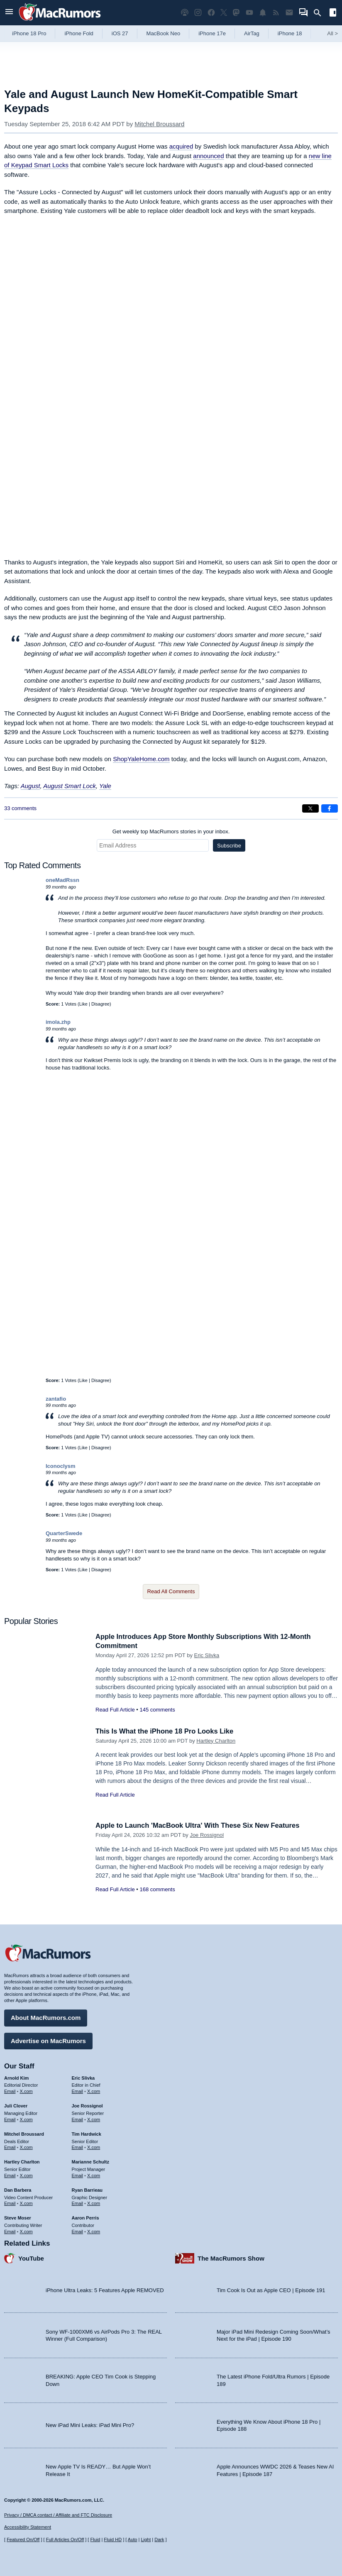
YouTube (31, 2257)
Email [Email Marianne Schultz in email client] (77, 2174)
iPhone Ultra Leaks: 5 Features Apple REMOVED (105, 2289)
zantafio (56, 1399)
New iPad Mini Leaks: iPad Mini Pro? (90, 2425)
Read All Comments (171, 1591)
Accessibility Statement (27, 2527)
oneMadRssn (62, 880)
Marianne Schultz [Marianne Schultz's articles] (90, 2161)
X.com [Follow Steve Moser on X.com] (26, 2230)
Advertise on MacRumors (48, 2040)
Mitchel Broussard (159, 123)
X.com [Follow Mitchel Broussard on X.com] (26, 2146)
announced (208, 155)
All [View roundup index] (332, 33)
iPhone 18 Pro (29, 33)
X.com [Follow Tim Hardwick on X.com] (93, 2146)
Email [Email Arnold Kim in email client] (10, 2090)
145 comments (157, 1710)
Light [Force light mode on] (146, 2539)
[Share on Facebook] (329, 808)
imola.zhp (58, 1022)
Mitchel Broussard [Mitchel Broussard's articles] (24, 2133)
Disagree (100, 1003)
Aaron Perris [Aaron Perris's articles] (85, 2217)
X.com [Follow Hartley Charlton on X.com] (26, 2174)
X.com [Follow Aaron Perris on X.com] (93, 2230)
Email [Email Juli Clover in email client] (10, 2118)
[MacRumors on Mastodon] (236, 12)
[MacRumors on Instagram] (198, 12)
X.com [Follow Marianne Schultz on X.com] (93, 2174)
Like (83, 1003)
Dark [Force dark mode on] (159, 2539)
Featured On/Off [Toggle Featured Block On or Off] (23, 2539)
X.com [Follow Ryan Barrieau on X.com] (93, 2202)
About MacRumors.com (46, 2017)
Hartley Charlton (215, 1741)
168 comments (157, 1889)
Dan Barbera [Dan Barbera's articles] (17, 2189)
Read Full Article (115, 1710)
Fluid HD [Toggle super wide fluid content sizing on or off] (113, 2539)
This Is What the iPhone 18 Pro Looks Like (166, 1731)
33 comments (20, 808)
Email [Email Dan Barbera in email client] (10, 2202)
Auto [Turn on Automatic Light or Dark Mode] (132, 2539)
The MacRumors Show (231, 2257)
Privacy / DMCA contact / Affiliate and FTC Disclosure (58, 2515)
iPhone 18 (290, 33)
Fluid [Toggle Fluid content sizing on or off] (95, 2539)
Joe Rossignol (207, 1835)
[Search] (320, 13)
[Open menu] (9, 12)
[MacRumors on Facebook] (211, 12)
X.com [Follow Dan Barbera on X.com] (26, 2202)
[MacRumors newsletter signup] (289, 12)
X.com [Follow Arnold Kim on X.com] (26, 2090)
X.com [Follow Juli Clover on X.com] (26, 2118)
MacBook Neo (164, 33)
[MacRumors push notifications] (263, 12)
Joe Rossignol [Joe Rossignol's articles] (87, 2105)
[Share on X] (310, 808)
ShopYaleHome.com (141, 758)
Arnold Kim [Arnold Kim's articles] (16, 2077)
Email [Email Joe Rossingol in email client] (77, 2118)
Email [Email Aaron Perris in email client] (77, 2230)
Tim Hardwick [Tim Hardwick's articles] (86, 2133)
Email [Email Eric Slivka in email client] (77, 2090)
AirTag (251, 33)
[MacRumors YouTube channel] (249, 12)
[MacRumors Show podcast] (185, 12)
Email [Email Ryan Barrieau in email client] (77, 2202)
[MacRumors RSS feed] (276, 12)
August (30, 785)
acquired (181, 146)
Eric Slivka (207, 1655)
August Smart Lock (69, 785)
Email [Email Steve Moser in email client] (10, 2230)
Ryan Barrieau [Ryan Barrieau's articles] (87, 2189)
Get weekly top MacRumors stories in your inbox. (171, 831)
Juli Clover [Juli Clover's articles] (15, 2105)
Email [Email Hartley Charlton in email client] (10, 2174)
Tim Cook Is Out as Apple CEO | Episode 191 (271, 2289)
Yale (105, 785)
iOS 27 (120, 33)
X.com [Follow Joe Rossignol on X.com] (93, 2118)
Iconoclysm (61, 1466)
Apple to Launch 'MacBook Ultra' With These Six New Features (200, 1825)
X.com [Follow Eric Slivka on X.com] (93, 2090)
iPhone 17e (212, 33)
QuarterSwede (64, 1533)
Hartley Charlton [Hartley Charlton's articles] (22, 2161)
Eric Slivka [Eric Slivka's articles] (83, 2077)
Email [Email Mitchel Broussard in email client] (10, 2146)
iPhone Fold (78, 33)
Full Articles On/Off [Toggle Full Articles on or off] (65, 2539)
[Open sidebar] (333, 13)
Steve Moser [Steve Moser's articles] (17, 2217)
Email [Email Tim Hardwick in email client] (77, 2146)
